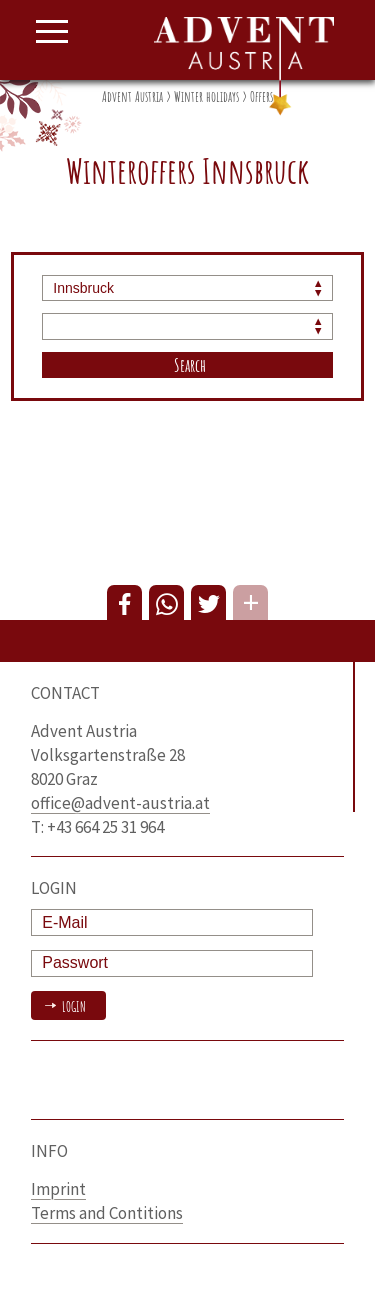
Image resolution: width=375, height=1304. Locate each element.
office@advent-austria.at (120, 803)
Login (72, 1006)
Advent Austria (132, 96)
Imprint (58, 1189)
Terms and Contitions (107, 1213)
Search (190, 365)
